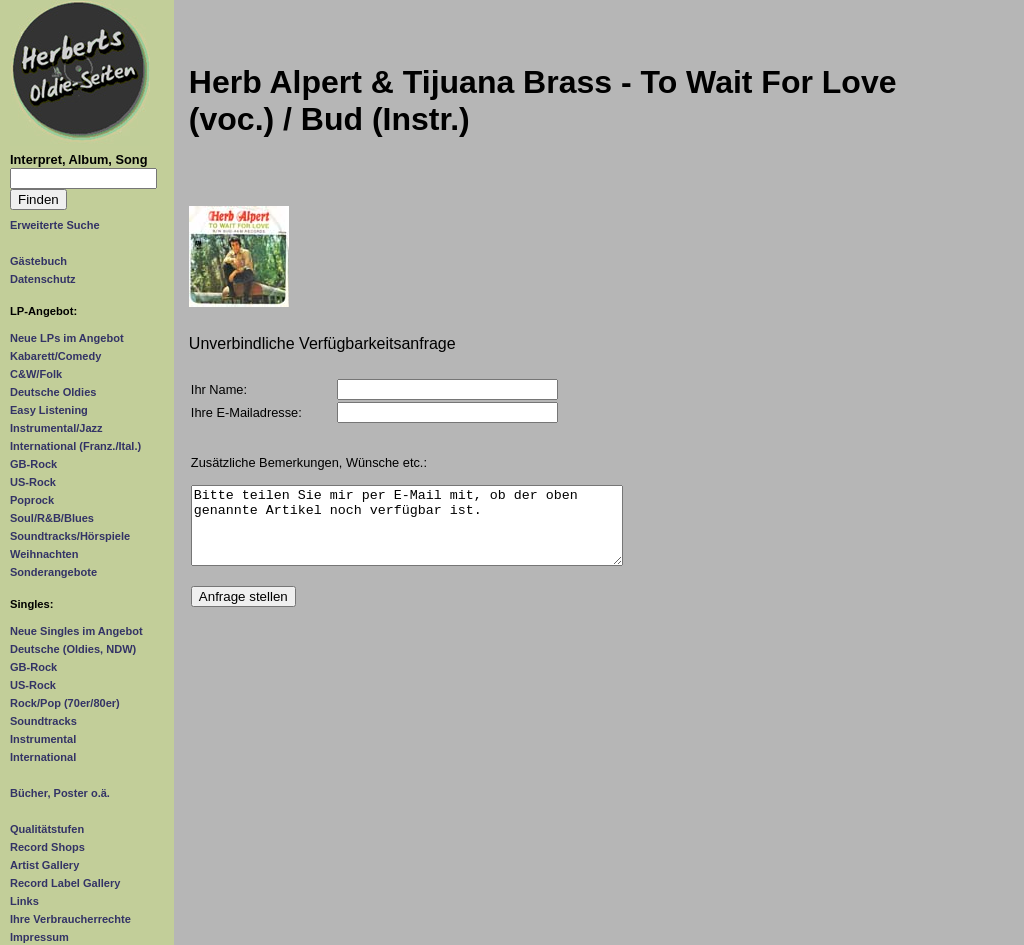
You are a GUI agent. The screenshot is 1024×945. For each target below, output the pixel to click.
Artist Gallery (44, 865)
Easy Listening (49, 410)
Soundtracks (43, 721)
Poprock (32, 500)
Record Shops (47, 847)
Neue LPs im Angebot (67, 338)
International (43, 757)
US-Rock (33, 482)
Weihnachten (44, 554)
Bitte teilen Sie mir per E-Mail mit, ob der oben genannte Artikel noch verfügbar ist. (407, 533)
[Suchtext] (83, 178)
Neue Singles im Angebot (76, 631)
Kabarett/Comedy (55, 356)
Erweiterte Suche (55, 225)
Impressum (39, 937)
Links (24, 901)
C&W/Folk (36, 374)
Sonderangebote (53, 572)
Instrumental (43, 739)
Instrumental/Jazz (56, 428)
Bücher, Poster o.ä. (60, 793)
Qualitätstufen (47, 829)
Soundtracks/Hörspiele (70, 536)
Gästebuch (38, 261)
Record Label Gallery (65, 883)
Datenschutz (43, 279)
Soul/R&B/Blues (52, 518)
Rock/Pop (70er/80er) (65, 703)
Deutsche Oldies (53, 392)
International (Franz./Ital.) (75, 446)
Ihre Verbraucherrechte (70, 919)
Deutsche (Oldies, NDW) (73, 649)
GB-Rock (33, 464)
